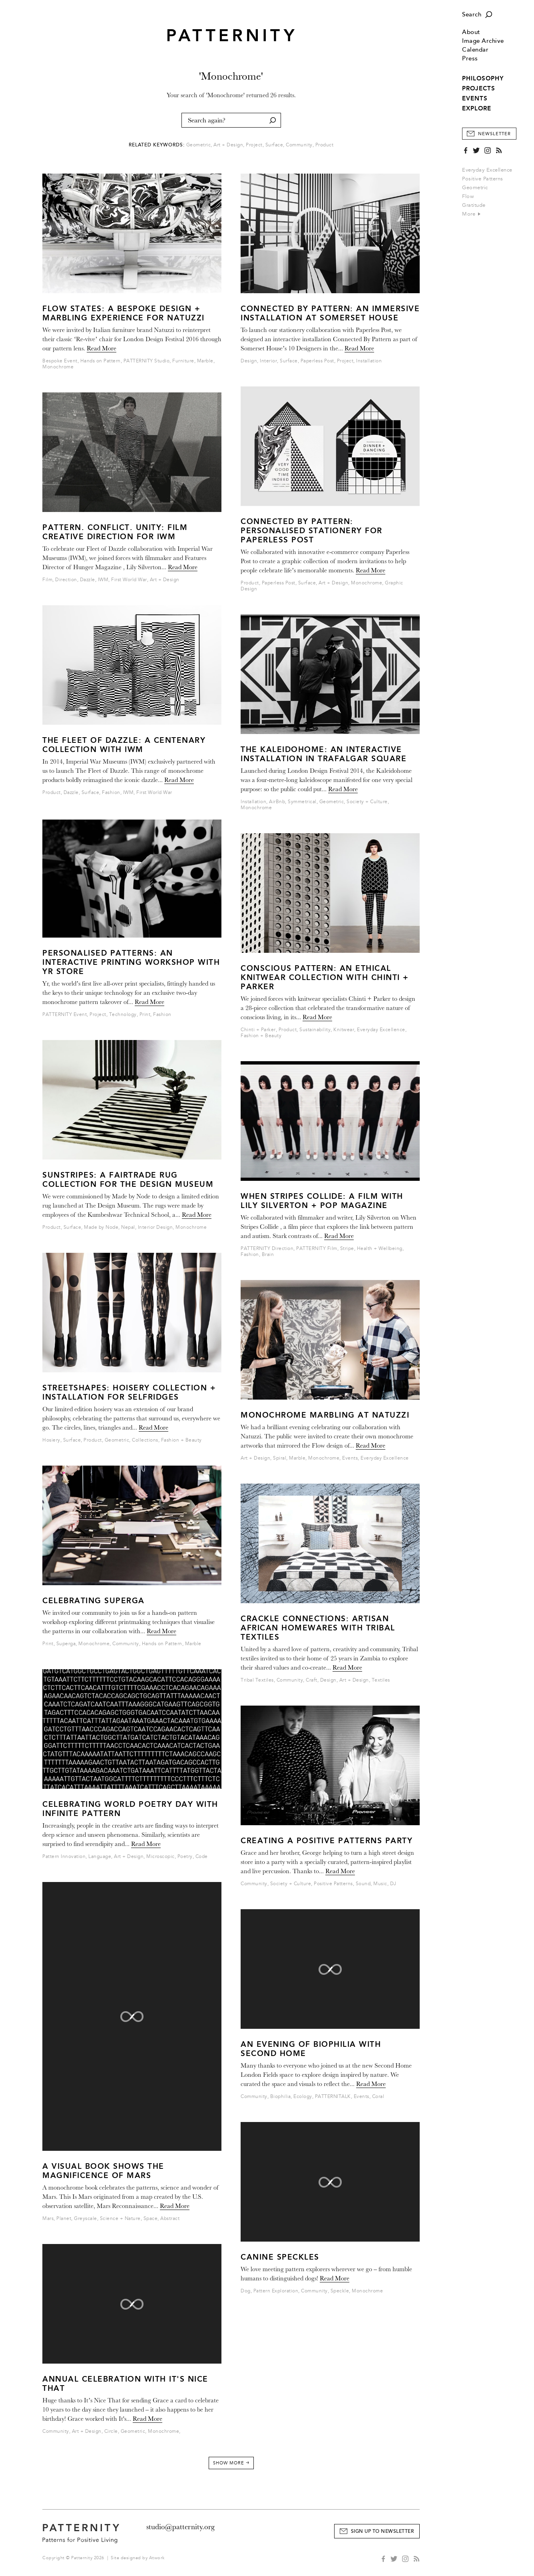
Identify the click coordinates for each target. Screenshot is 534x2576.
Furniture (183, 361)
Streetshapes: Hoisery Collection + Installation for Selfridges (129, 1392)
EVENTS (475, 98)
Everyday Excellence (487, 170)
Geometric (475, 187)
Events (350, 1458)
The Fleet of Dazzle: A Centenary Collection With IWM (123, 745)
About (471, 32)
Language (99, 1857)
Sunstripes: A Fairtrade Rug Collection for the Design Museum (127, 1179)
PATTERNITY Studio (147, 361)
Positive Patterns (482, 179)
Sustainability (315, 1030)
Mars (48, 2219)
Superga (66, 1644)
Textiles (381, 1680)
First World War (129, 580)
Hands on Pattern (100, 361)
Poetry (185, 1857)
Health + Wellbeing (379, 1249)
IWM (103, 580)
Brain (268, 1255)
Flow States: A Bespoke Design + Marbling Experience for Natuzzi (123, 313)
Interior (268, 361)
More (471, 214)
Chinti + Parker (258, 1030)
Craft (311, 1680)
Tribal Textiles (257, 1680)
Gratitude (474, 205)
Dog (246, 2291)
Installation (369, 361)
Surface (274, 145)
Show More (231, 2463)
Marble (205, 361)
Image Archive (483, 41)
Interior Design (155, 1227)
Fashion (111, 793)
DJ (393, 1884)
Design (249, 361)
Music (380, 1884)
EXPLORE (476, 108)
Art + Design (228, 145)
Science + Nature (120, 2219)
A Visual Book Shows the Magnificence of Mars (103, 2171)
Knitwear (343, 1030)
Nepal (128, 1227)
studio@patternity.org (180, 2526)
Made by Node (101, 1227)
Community (299, 145)
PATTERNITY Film (316, 1249)
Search (471, 14)
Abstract (169, 2219)
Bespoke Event (60, 361)
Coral (378, 2097)
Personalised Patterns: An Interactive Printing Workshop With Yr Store (131, 962)
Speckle (340, 2291)
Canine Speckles (280, 2257)
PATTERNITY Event (64, 1015)
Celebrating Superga (93, 1600)
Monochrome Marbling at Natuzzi (325, 1415)
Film (47, 580)
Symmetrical (302, 802)
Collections (145, 1440)
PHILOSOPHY (483, 78)
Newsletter (494, 133)
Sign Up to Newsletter (382, 2531)
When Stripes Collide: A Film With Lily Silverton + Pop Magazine (322, 1201)
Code (201, 1857)
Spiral (279, 1458)
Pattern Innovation (64, 1857)
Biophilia (280, 2097)
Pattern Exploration (276, 2291)
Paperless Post (317, 361)
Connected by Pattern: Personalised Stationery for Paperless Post (312, 530)
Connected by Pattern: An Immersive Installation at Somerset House (330, 313)
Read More (101, 348)
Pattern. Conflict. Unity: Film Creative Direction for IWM (114, 532)
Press (470, 58)
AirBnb (277, 802)
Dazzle (87, 580)
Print (145, 1015)
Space (150, 2219)
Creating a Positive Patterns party (326, 1840)
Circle (111, 2431)
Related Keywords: (157, 145)
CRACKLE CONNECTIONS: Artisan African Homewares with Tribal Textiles (318, 1628)
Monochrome (58, 367)
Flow (468, 196)
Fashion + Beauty (181, 1440)
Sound (363, 1884)
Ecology (302, 2097)
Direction (66, 580)
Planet (63, 2219)
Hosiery (51, 1440)
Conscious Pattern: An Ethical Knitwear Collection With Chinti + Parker (325, 977)
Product (324, 145)
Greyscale (85, 2219)
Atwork (157, 2557)
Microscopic (160, 1857)
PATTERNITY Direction (267, 1249)
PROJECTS (478, 88)
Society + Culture (367, 802)
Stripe (347, 1249)
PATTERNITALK (333, 2097)
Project (254, 145)
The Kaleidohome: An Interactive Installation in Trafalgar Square (323, 754)
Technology (123, 1015)
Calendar (475, 49)
